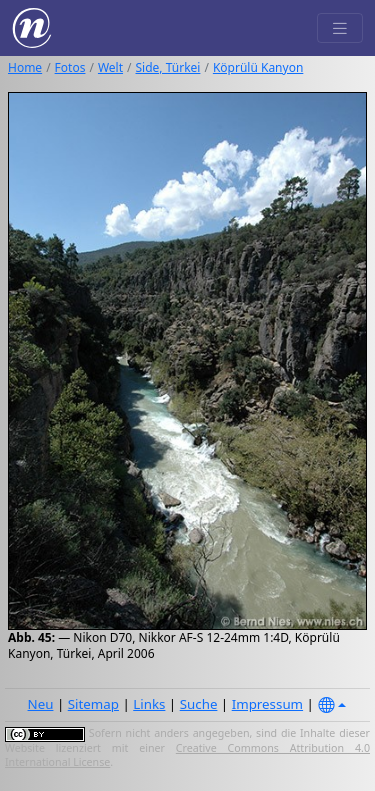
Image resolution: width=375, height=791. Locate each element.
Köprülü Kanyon (258, 67)
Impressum (267, 704)
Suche (199, 704)
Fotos (70, 67)
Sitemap (93, 704)
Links (149, 704)
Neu (41, 704)
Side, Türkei (168, 67)
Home (25, 67)
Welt (110, 67)
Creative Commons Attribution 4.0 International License (187, 755)
